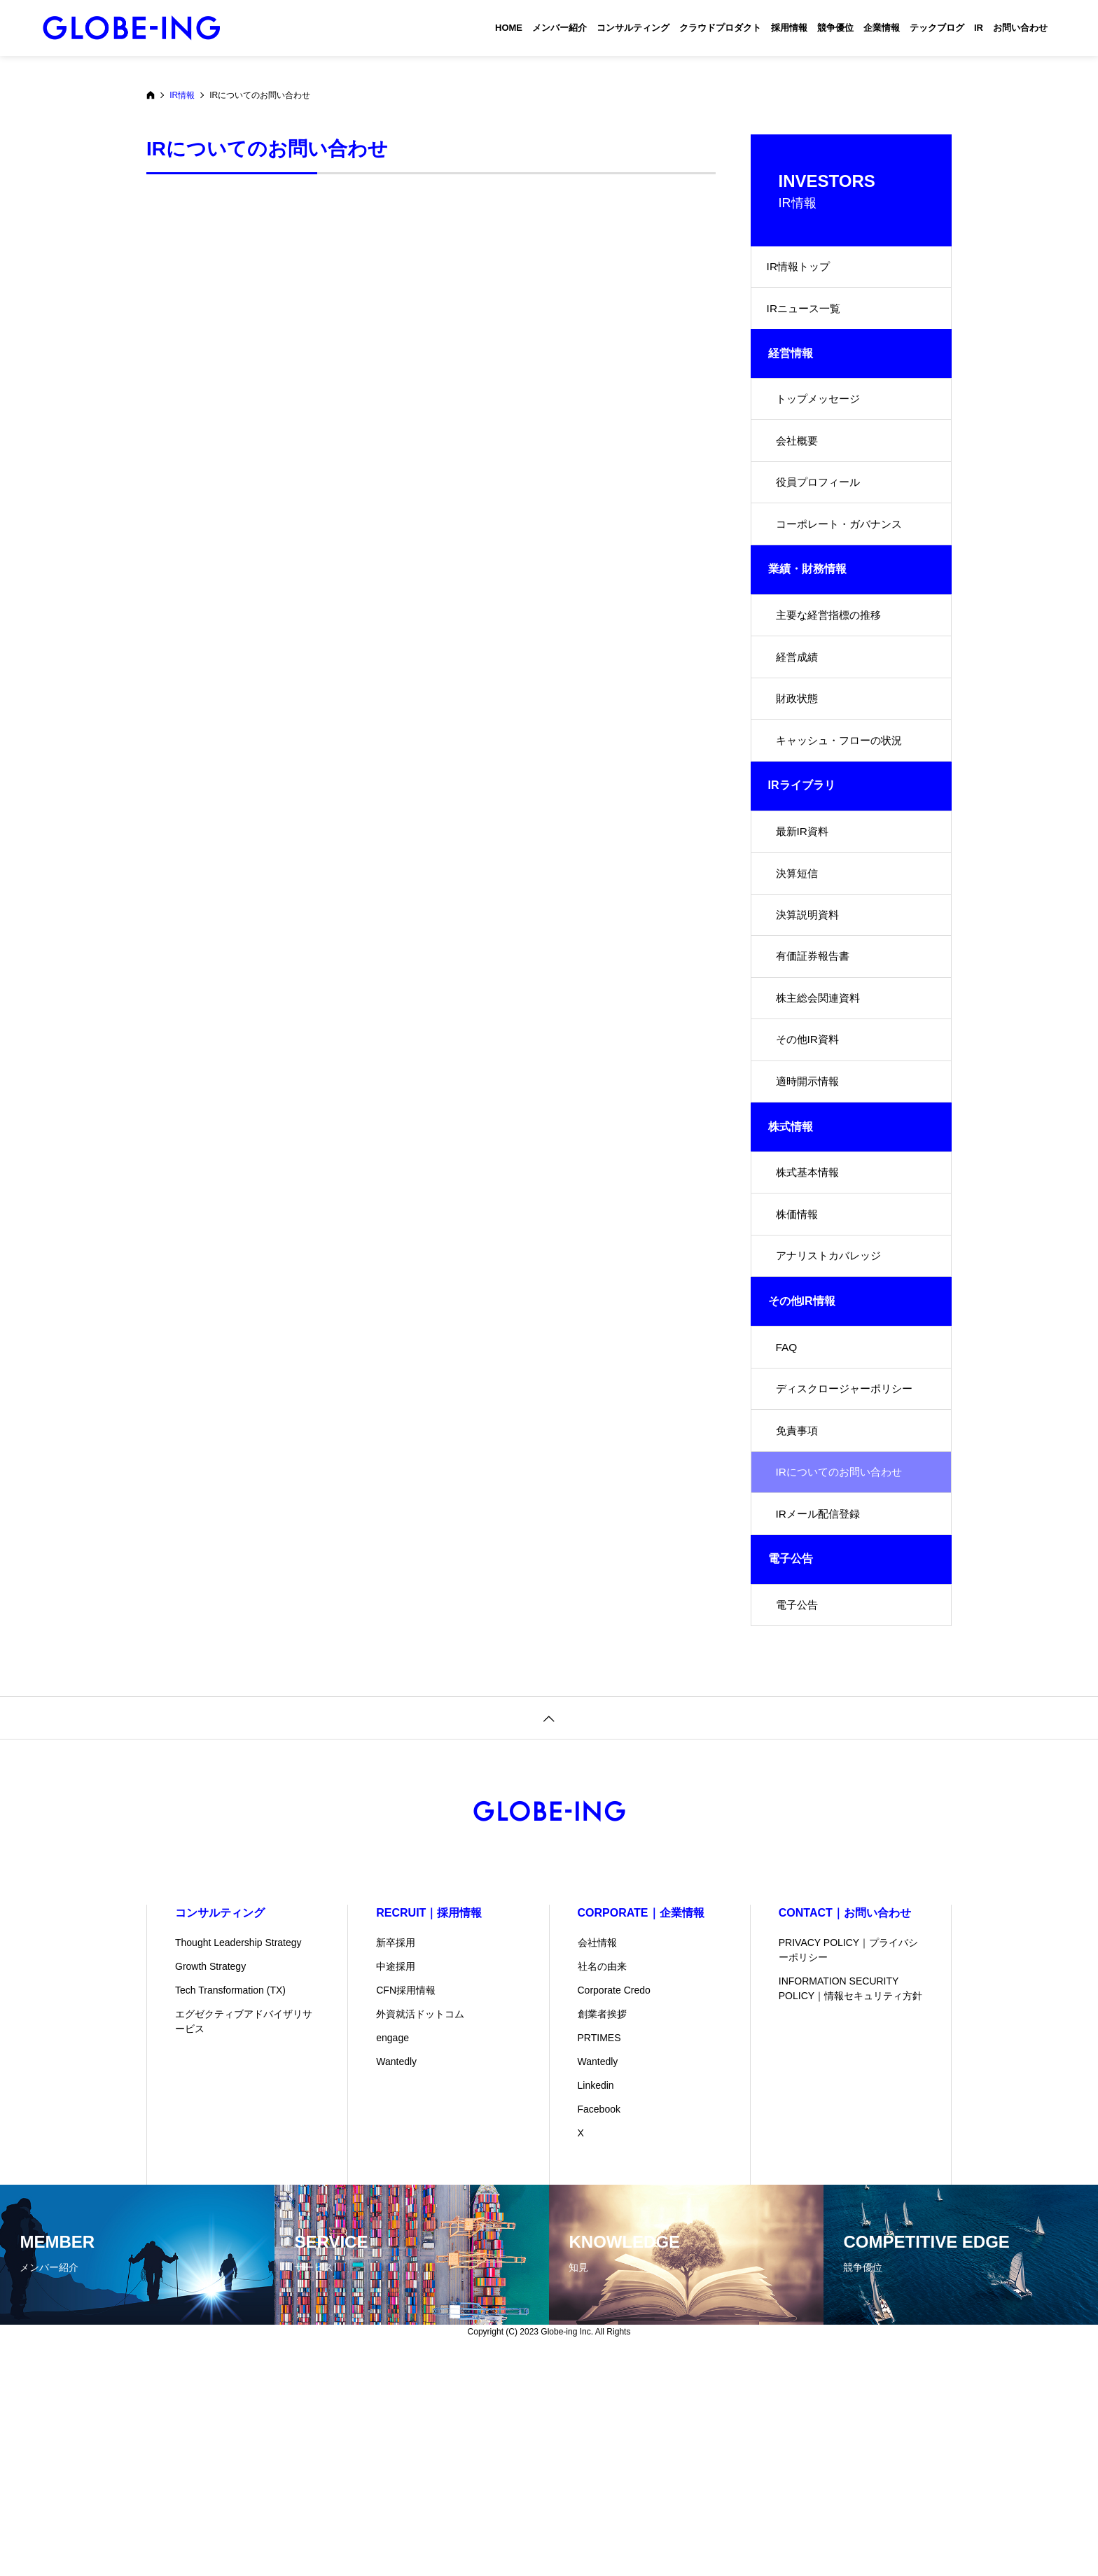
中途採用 (395, 2176)
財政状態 (798, 767)
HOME (508, 27)
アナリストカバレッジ (832, 1413)
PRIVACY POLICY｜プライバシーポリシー (848, 2160)
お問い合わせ (1020, 27)
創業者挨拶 (602, 2224)
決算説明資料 (809, 1015)
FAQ (787, 1512)
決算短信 (798, 966)
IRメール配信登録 (821, 1711)
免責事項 (798, 1612)
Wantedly (396, 2271)
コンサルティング (633, 27)
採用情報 (789, 27)
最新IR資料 (804, 916)
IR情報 (182, 95)
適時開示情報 (809, 1214)
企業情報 (881, 27)
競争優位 (835, 27)
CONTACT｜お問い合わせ (845, 2123)
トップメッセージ (821, 419)
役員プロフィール (821, 518)
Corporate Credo (614, 2200)
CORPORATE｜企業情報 (641, 2123)
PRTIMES (599, 2247)
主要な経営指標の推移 (832, 667)
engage (392, 2247)
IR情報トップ (802, 270)
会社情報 (597, 2152)
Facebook (599, 2319)
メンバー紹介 (559, 27)
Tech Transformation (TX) (230, 2200)
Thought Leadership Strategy (238, 2152)
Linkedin (596, 2295)
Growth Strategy (210, 2176)
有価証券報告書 (815, 1065)
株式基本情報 (809, 1314)
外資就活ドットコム (420, 2224)
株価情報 (798, 1363)
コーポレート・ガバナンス (843, 568)
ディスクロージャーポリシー (849, 1562)
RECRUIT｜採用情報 (429, 2123)
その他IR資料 (809, 1164)
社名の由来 (602, 2176)
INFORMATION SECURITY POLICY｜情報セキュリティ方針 (850, 2198)
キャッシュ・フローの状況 (843, 816)
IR (978, 27)
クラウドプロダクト (720, 27)
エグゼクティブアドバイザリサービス (243, 2231)
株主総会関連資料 (821, 1115)
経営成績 (798, 717)
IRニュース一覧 (808, 320)
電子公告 (798, 1810)
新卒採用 (395, 2152)
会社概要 (798, 469)
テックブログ (937, 27)
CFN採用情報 (406, 2200)
